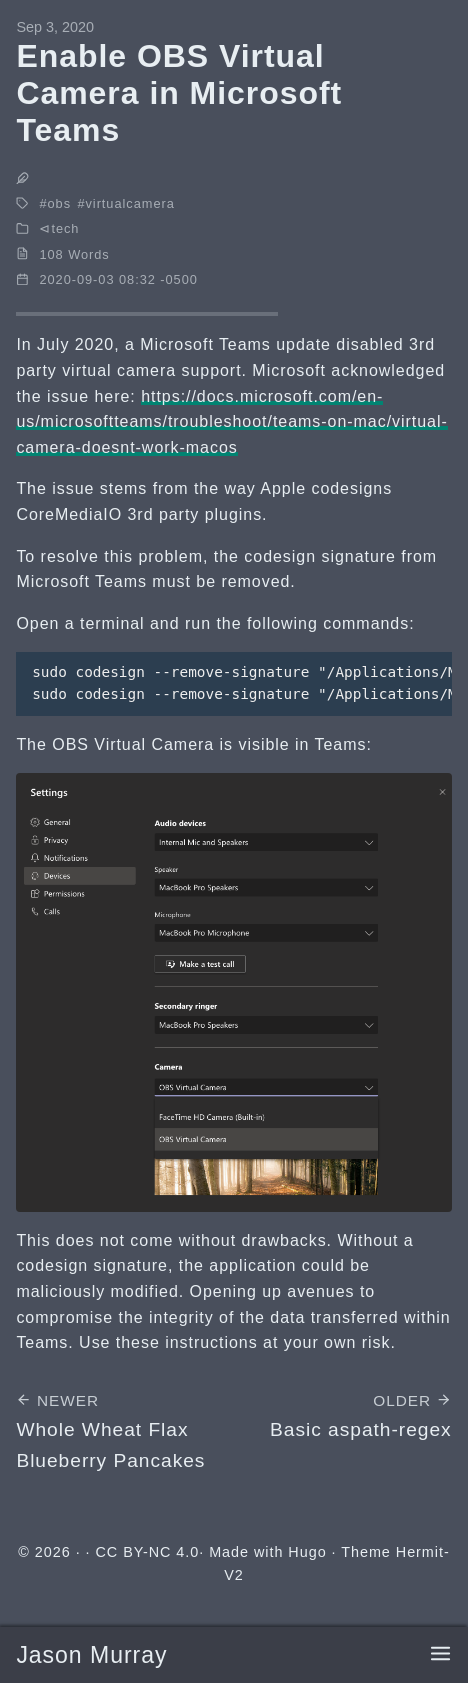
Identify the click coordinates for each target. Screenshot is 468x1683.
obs (59, 203)
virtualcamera (129, 203)
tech (65, 228)
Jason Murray (91, 1655)
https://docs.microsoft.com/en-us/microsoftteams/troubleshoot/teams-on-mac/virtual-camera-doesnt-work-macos (231, 422)
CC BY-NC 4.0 (147, 1552)
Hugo (307, 1552)
